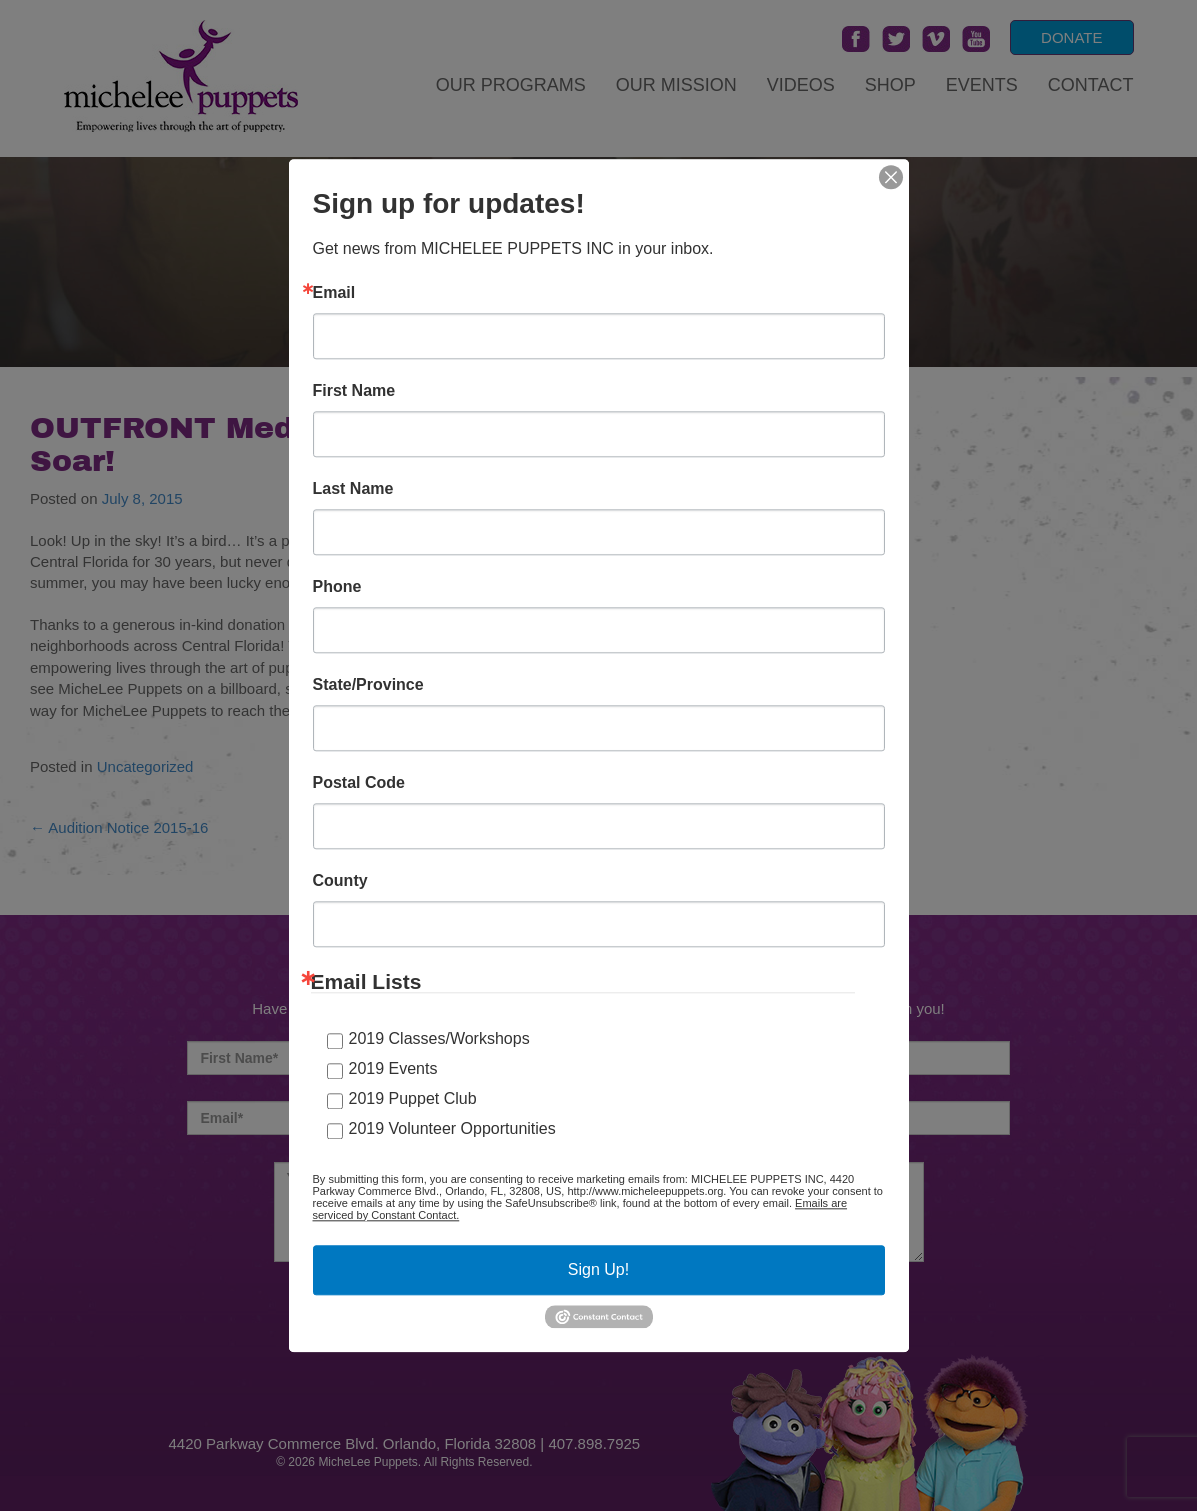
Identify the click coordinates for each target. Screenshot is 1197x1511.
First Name (354, 391)
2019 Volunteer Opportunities (452, 1128)
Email (334, 293)
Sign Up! (598, 1269)
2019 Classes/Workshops (439, 1038)
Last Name (353, 489)
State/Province (368, 685)
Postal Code (359, 783)
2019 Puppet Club (413, 1098)
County (340, 881)
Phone (337, 587)
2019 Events (393, 1068)
